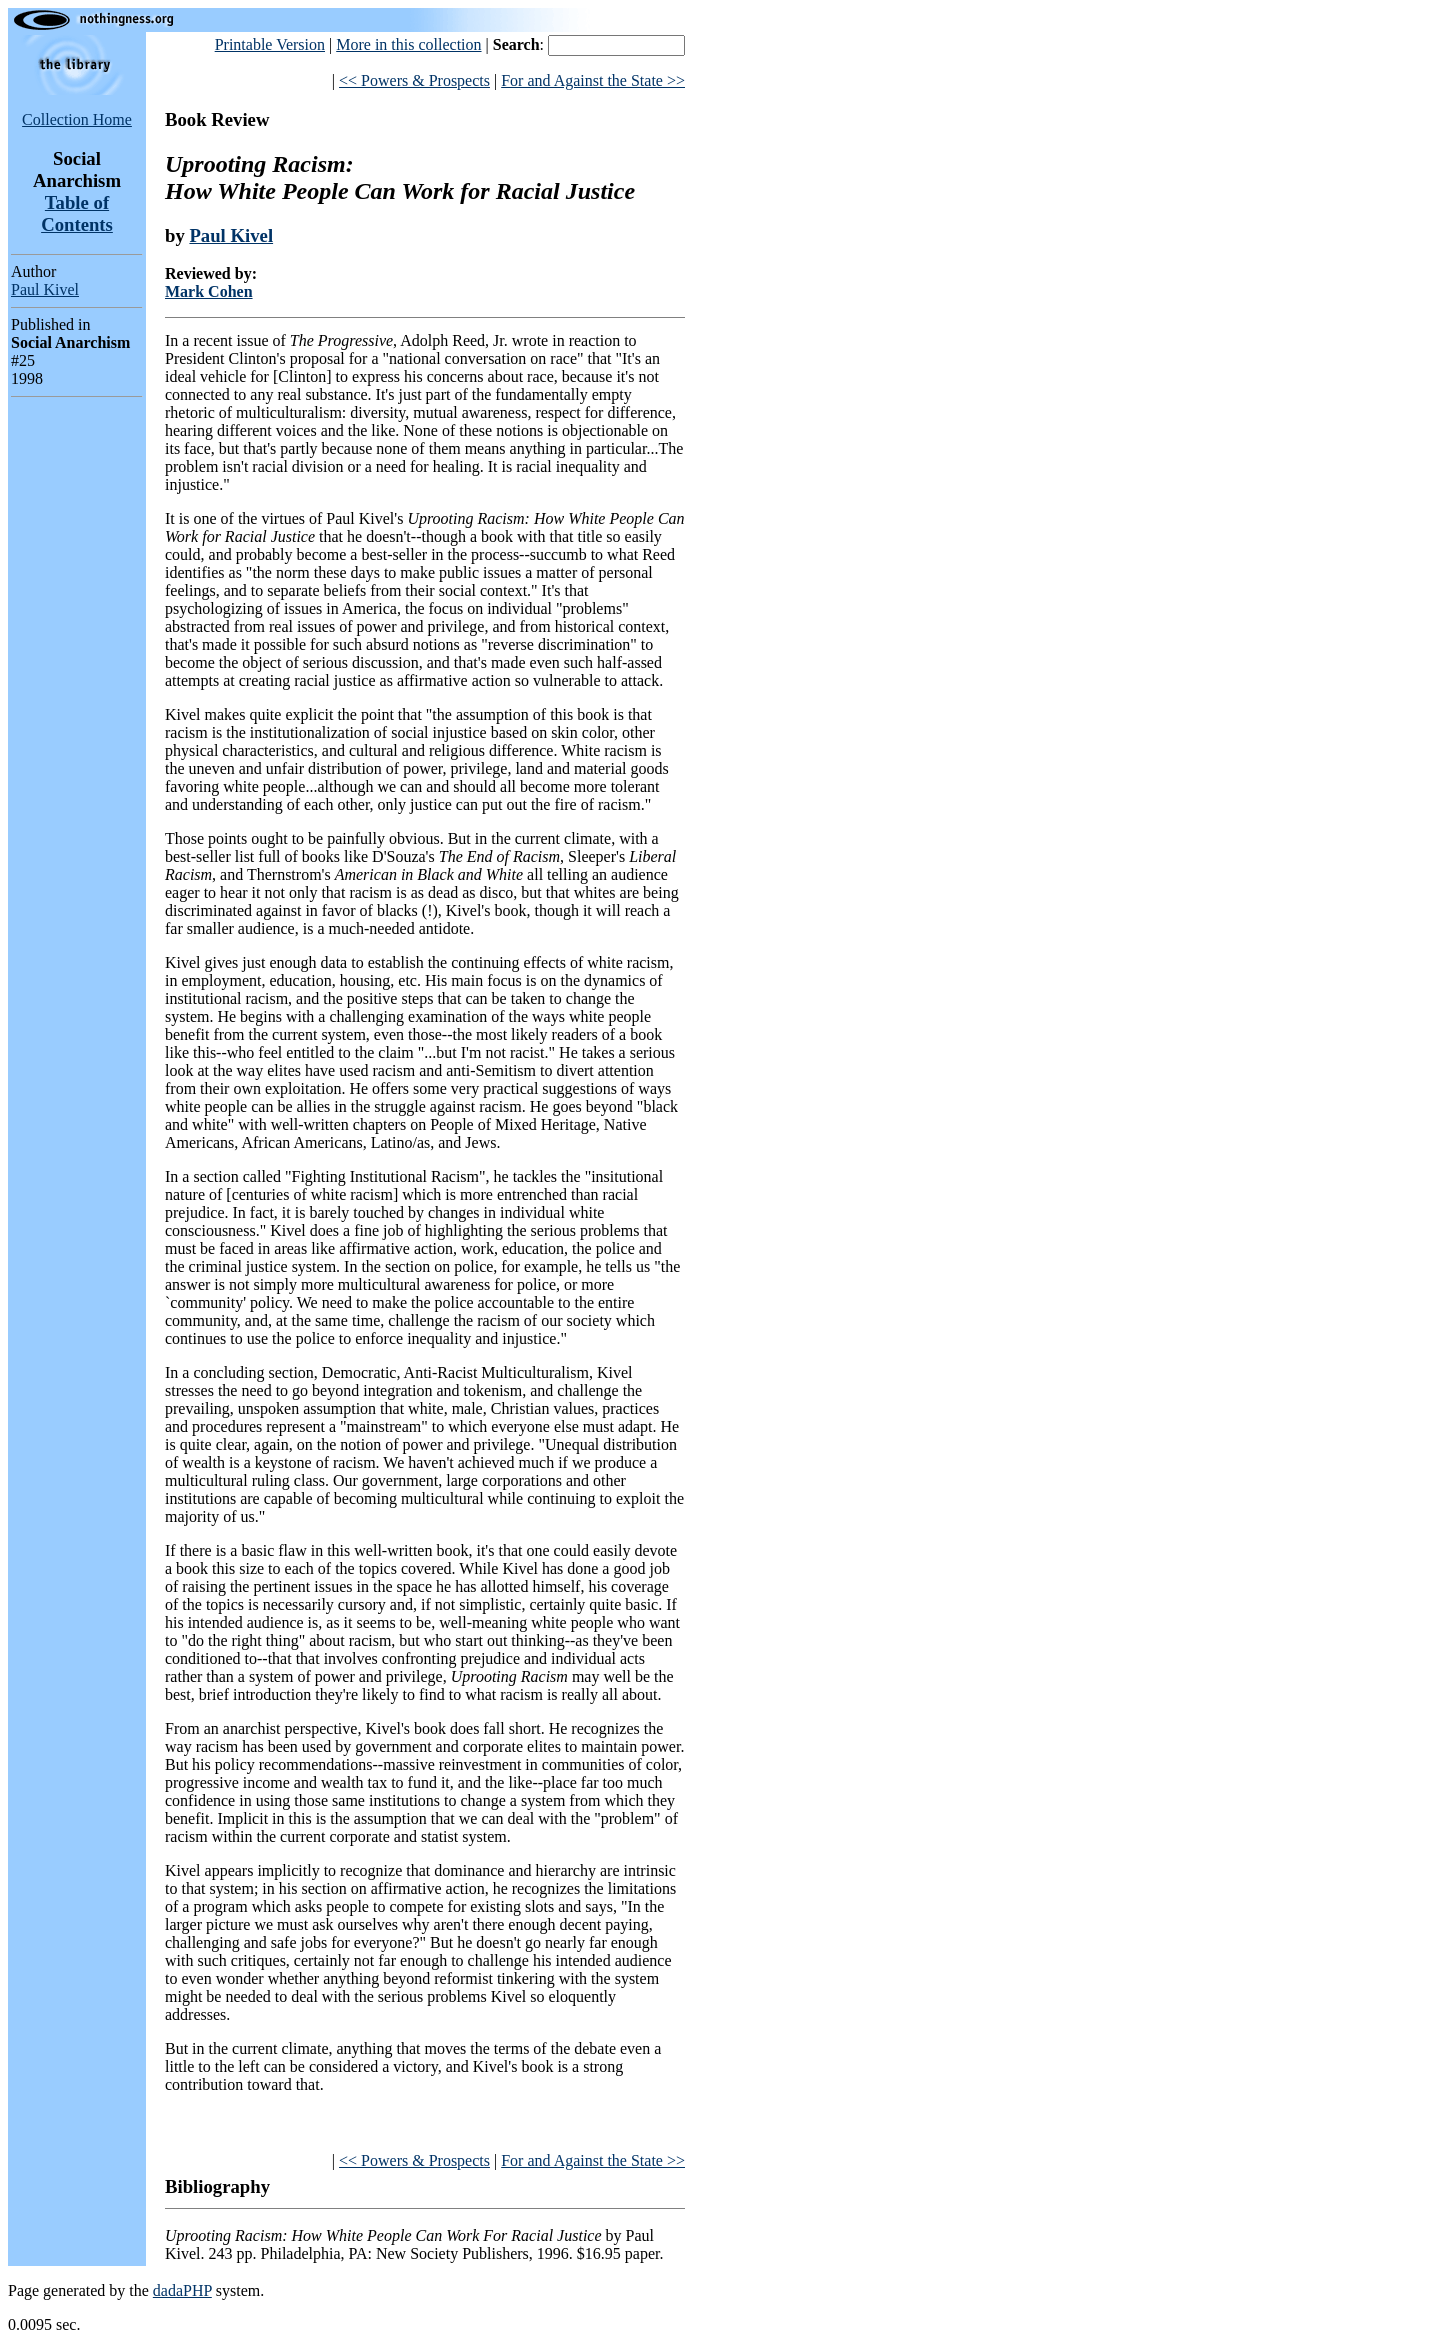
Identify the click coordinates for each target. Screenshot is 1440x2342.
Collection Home (77, 119)
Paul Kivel (45, 289)
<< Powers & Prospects (414, 80)
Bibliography (217, 2186)
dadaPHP (182, 2290)
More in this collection (408, 44)
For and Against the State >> (593, 80)
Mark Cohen (209, 291)
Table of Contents (77, 213)
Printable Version (270, 44)
